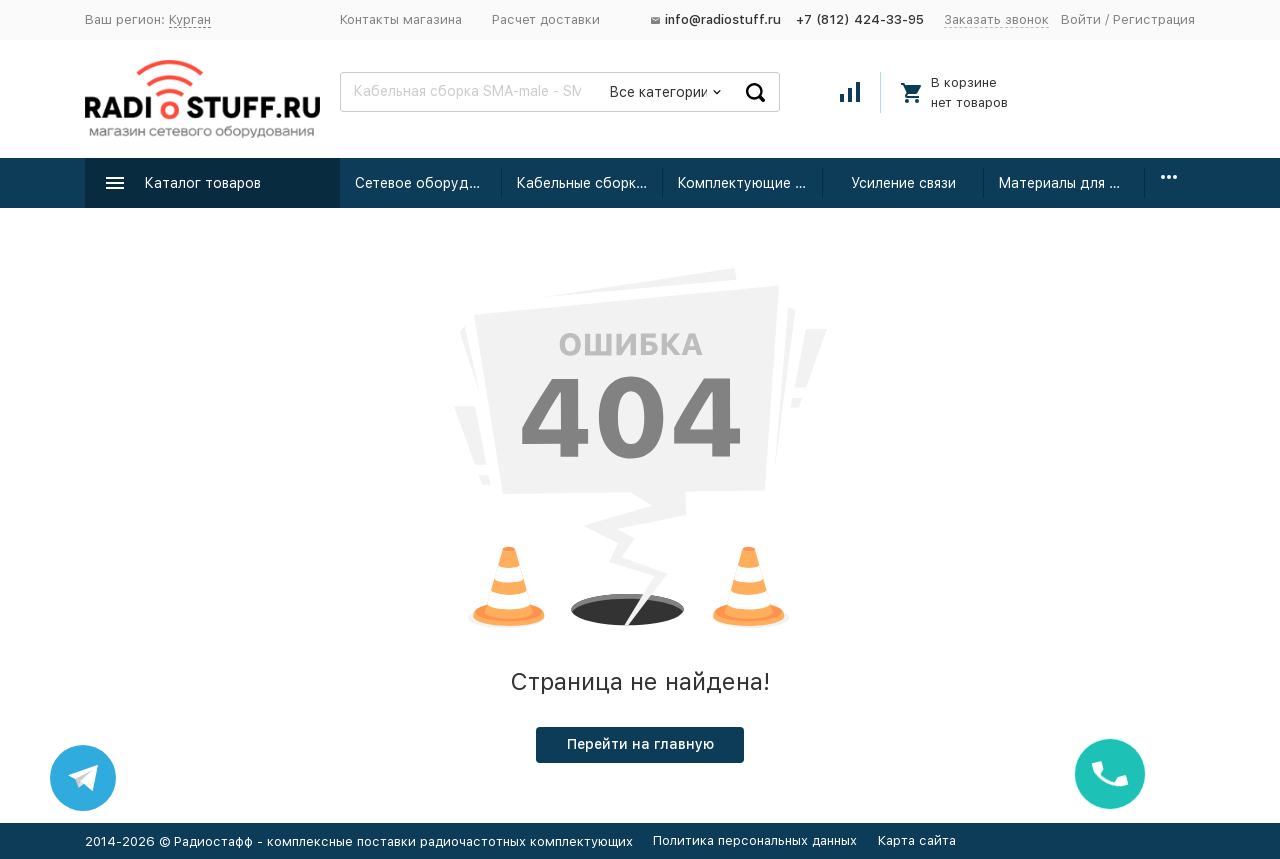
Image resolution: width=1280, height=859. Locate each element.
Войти (1081, 19)
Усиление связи (903, 183)
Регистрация (1154, 19)
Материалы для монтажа (1071, 183)
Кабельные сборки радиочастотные (589, 183)
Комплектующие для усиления (750, 183)
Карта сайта (917, 840)
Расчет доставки (546, 19)
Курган (190, 19)
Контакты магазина (401, 19)
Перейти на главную (640, 744)
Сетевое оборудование (428, 183)
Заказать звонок (996, 19)
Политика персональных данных (755, 840)
